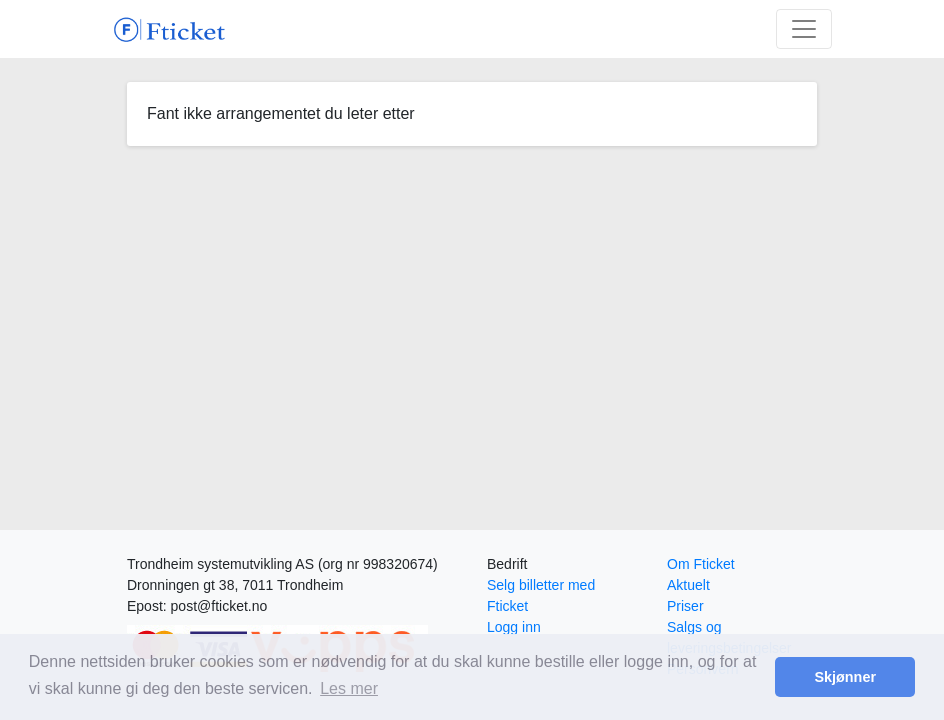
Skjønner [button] (845, 677)
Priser (685, 606)
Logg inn (514, 627)
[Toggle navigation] (804, 29)
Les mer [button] (349, 688)
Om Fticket (701, 564)
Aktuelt (688, 585)
